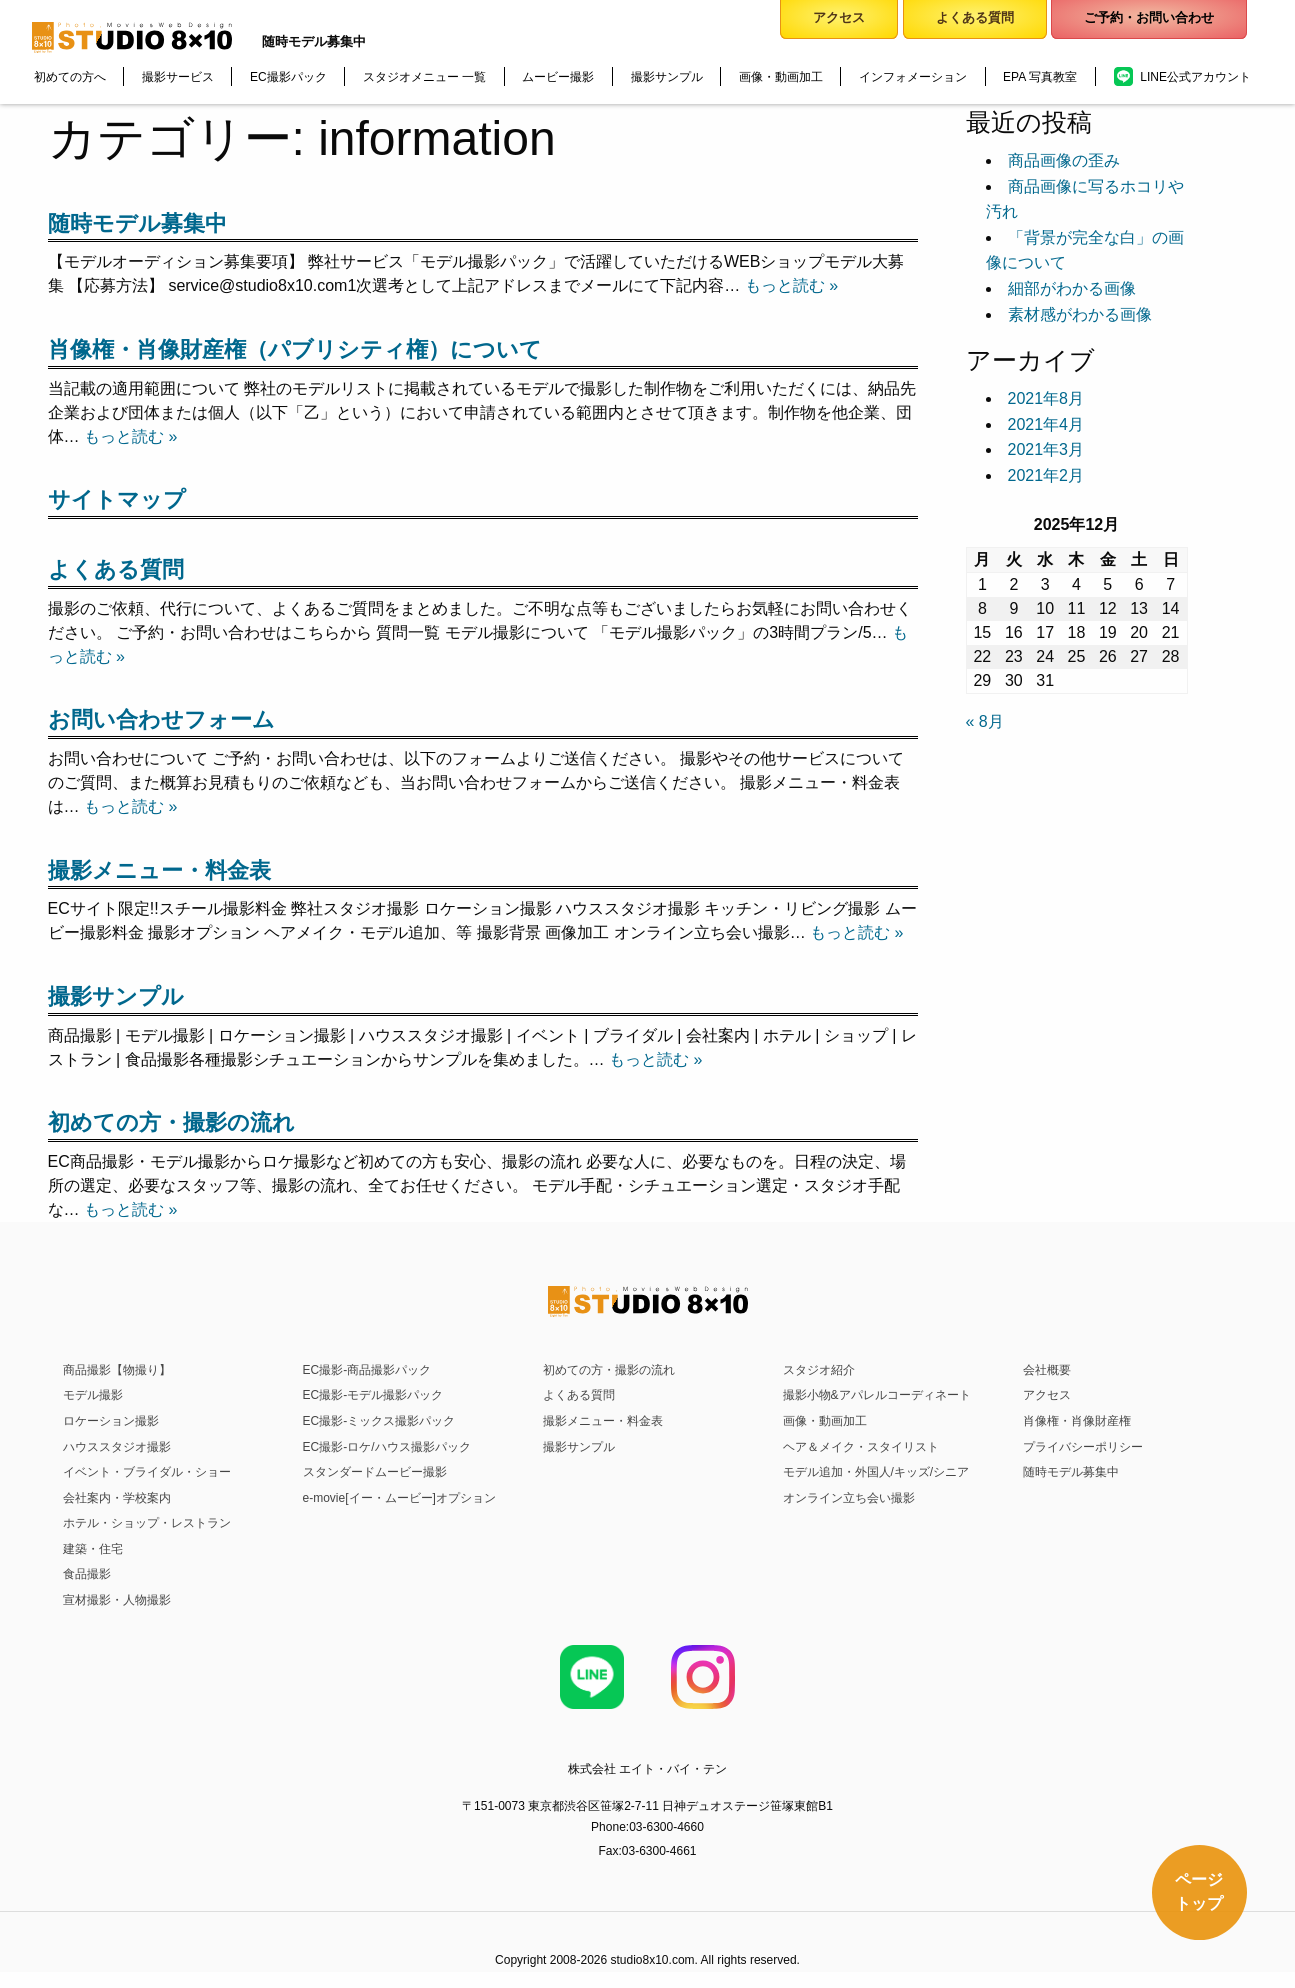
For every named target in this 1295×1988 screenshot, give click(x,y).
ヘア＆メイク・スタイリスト (861, 1447)
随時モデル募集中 (137, 223)
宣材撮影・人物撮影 (117, 1600)
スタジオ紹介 (819, 1370)
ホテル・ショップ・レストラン (147, 1523)
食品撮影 (87, 1574)
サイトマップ (117, 499)
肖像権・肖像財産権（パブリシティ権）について (295, 349)
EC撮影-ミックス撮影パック (379, 1421)
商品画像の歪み (1064, 160)
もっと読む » (791, 285)
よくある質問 (116, 569)
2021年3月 (1046, 449)
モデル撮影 (93, 1395)
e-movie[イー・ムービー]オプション (399, 1498)
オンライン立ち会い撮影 (849, 1498)
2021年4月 (1046, 424)
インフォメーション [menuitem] (913, 77)
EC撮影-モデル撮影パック (373, 1395)
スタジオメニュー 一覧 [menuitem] (424, 77)
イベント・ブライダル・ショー (147, 1472)
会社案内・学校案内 (117, 1498)
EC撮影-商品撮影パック (367, 1370)
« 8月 (985, 721)
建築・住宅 (93, 1549)
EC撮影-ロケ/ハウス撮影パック (387, 1447)
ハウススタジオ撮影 (117, 1447)
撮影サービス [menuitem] (178, 77)
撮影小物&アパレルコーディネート (877, 1395)
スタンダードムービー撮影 (375, 1472)
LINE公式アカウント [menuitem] (1195, 77)
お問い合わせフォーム (161, 719)
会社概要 (1047, 1370)
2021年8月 (1046, 398)
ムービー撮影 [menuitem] (558, 77)
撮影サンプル (116, 996)
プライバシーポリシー (1083, 1447)
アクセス (1047, 1395)
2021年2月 (1046, 475)
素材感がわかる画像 (1080, 314)
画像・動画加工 (825, 1421)
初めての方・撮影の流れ (171, 1122)
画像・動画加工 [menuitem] (781, 77)
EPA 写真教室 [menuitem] (1040, 77)
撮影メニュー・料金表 (159, 870)
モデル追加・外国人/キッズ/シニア (876, 1472)
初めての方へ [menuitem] (70, 77)
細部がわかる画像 (1072, 288)
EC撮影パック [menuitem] (288, 77)
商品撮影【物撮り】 (117, 1370)
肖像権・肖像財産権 (1077, 1421)
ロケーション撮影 (111, 1421)
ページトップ (1199, 1891)
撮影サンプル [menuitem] (667, 77)
